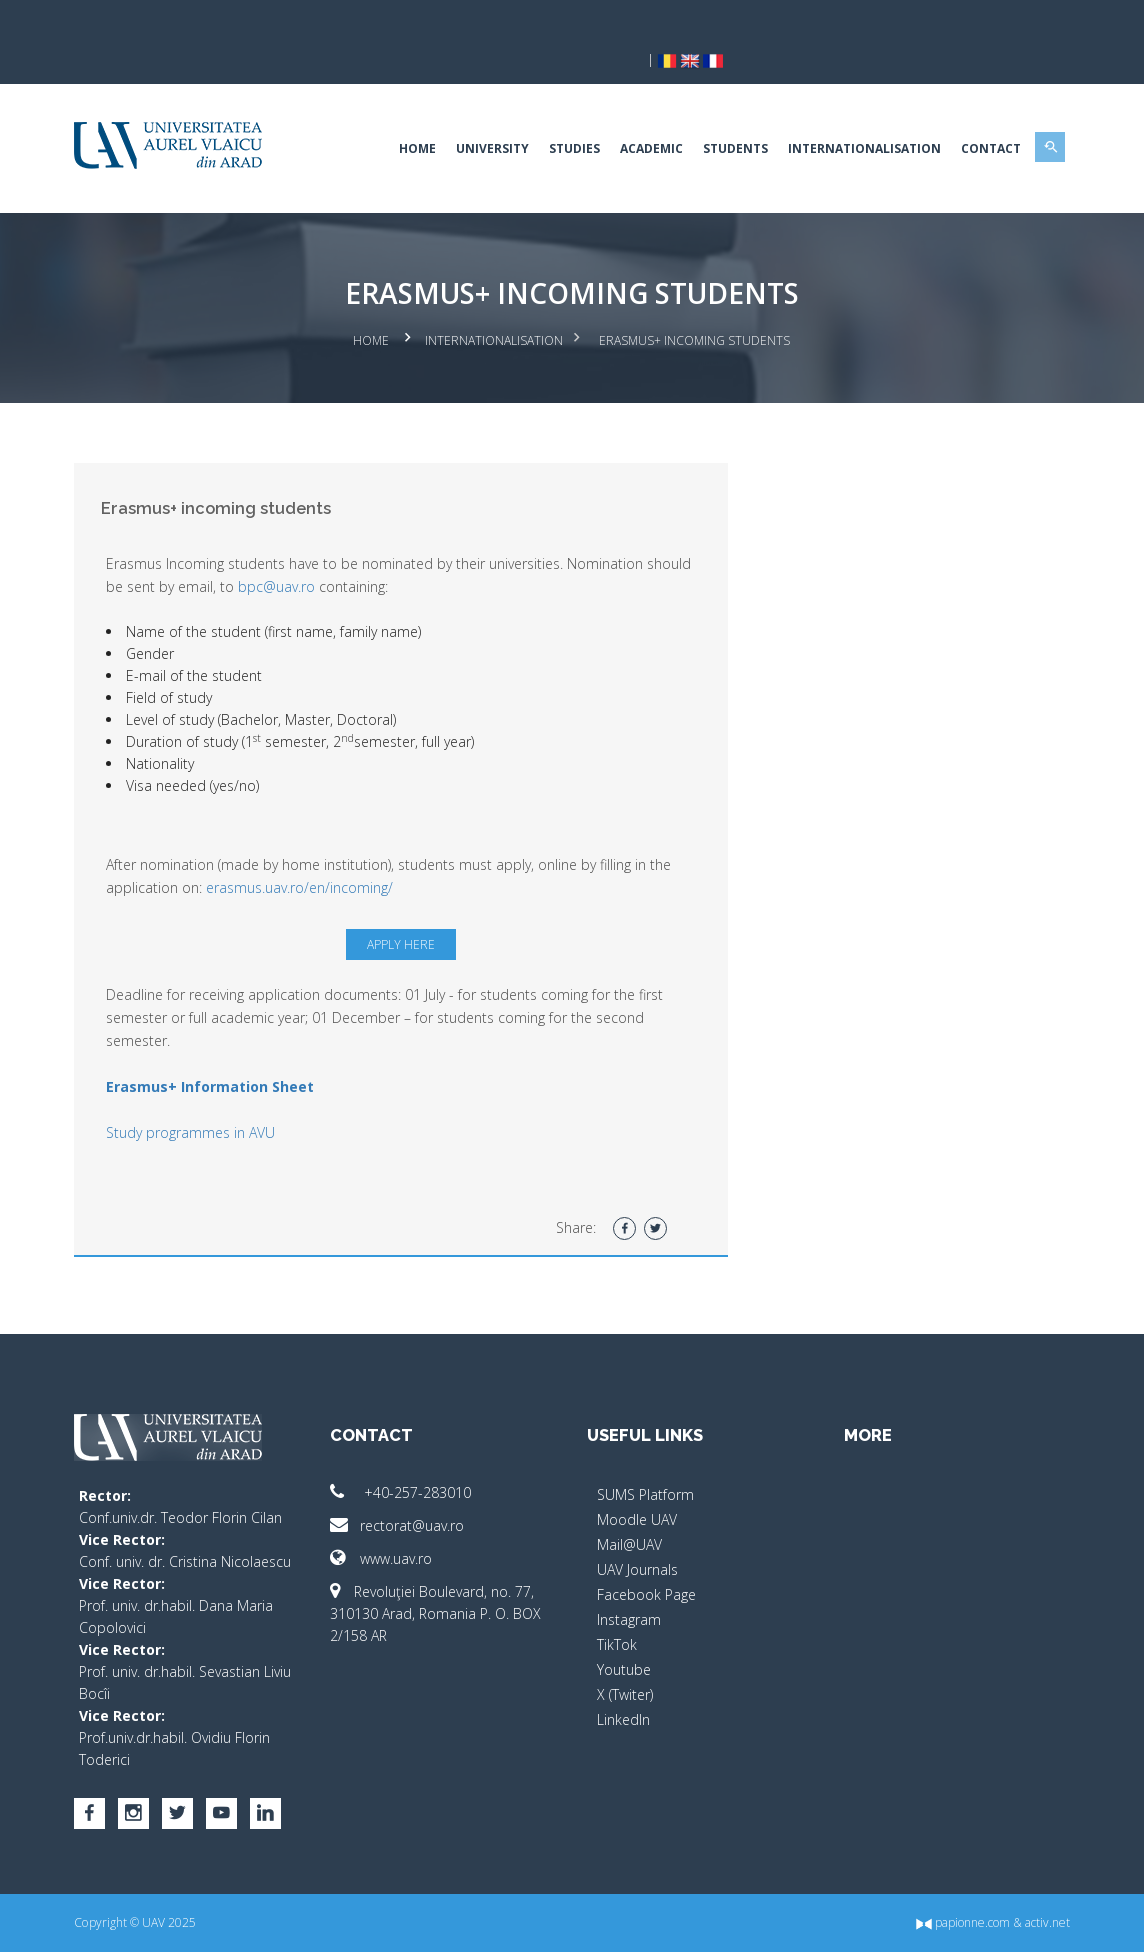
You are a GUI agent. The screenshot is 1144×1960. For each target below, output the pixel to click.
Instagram (629, 1583)
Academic (623, 114)
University (464, 114)
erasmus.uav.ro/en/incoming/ (352, 851)
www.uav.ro (396, 1522)
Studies (546, 114)
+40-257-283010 (415, 1456)
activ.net (1019, 1930)
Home (389, 114)
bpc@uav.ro (352, 550)
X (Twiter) (625, 1658)
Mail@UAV (629, 1508)
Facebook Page (646, 1558)
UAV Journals (637, 1533)
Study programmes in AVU (218, 1096)
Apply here (410, 908)
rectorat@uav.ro (412, 1489)
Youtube (624, 1633)
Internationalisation (836, 114)
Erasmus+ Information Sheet (238, 1050)
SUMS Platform (645, 1458)
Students (707, 114)
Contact (963, 114)
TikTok (617, 1608)
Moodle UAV (637, 1483)
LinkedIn (623, 1683)
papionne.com (935, 1930)
